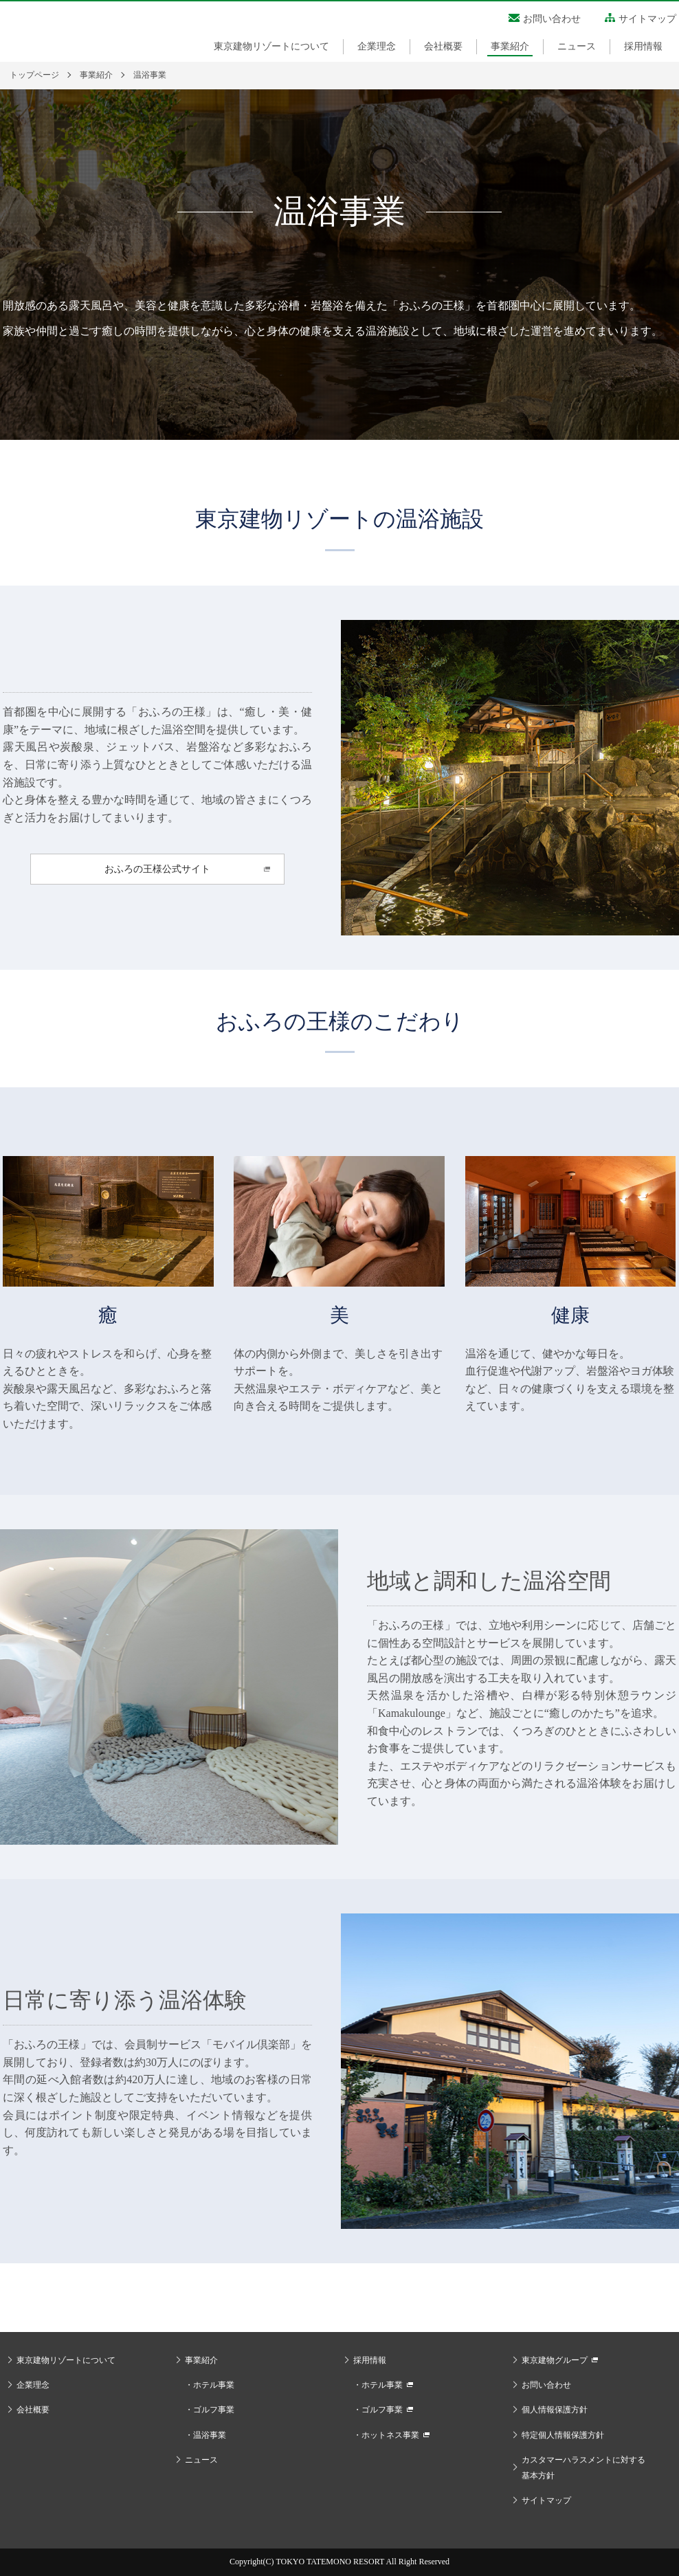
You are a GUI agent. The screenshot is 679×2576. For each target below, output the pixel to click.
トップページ (34, 75)
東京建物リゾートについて (271, 46)
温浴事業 (209, 2435)
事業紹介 (510, 46)
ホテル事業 (213, 2385)
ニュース (576, 46)
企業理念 (376, 46)
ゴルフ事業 (213, 2409)
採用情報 (643, 46)
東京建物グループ (555, 2360)
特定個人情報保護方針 (563, 2435)
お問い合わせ (552, 19)
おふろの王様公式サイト (157, 869)
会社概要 (443, 46)
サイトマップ (647, 19)
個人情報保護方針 (555, 2409)
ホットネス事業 (390, 2435)
